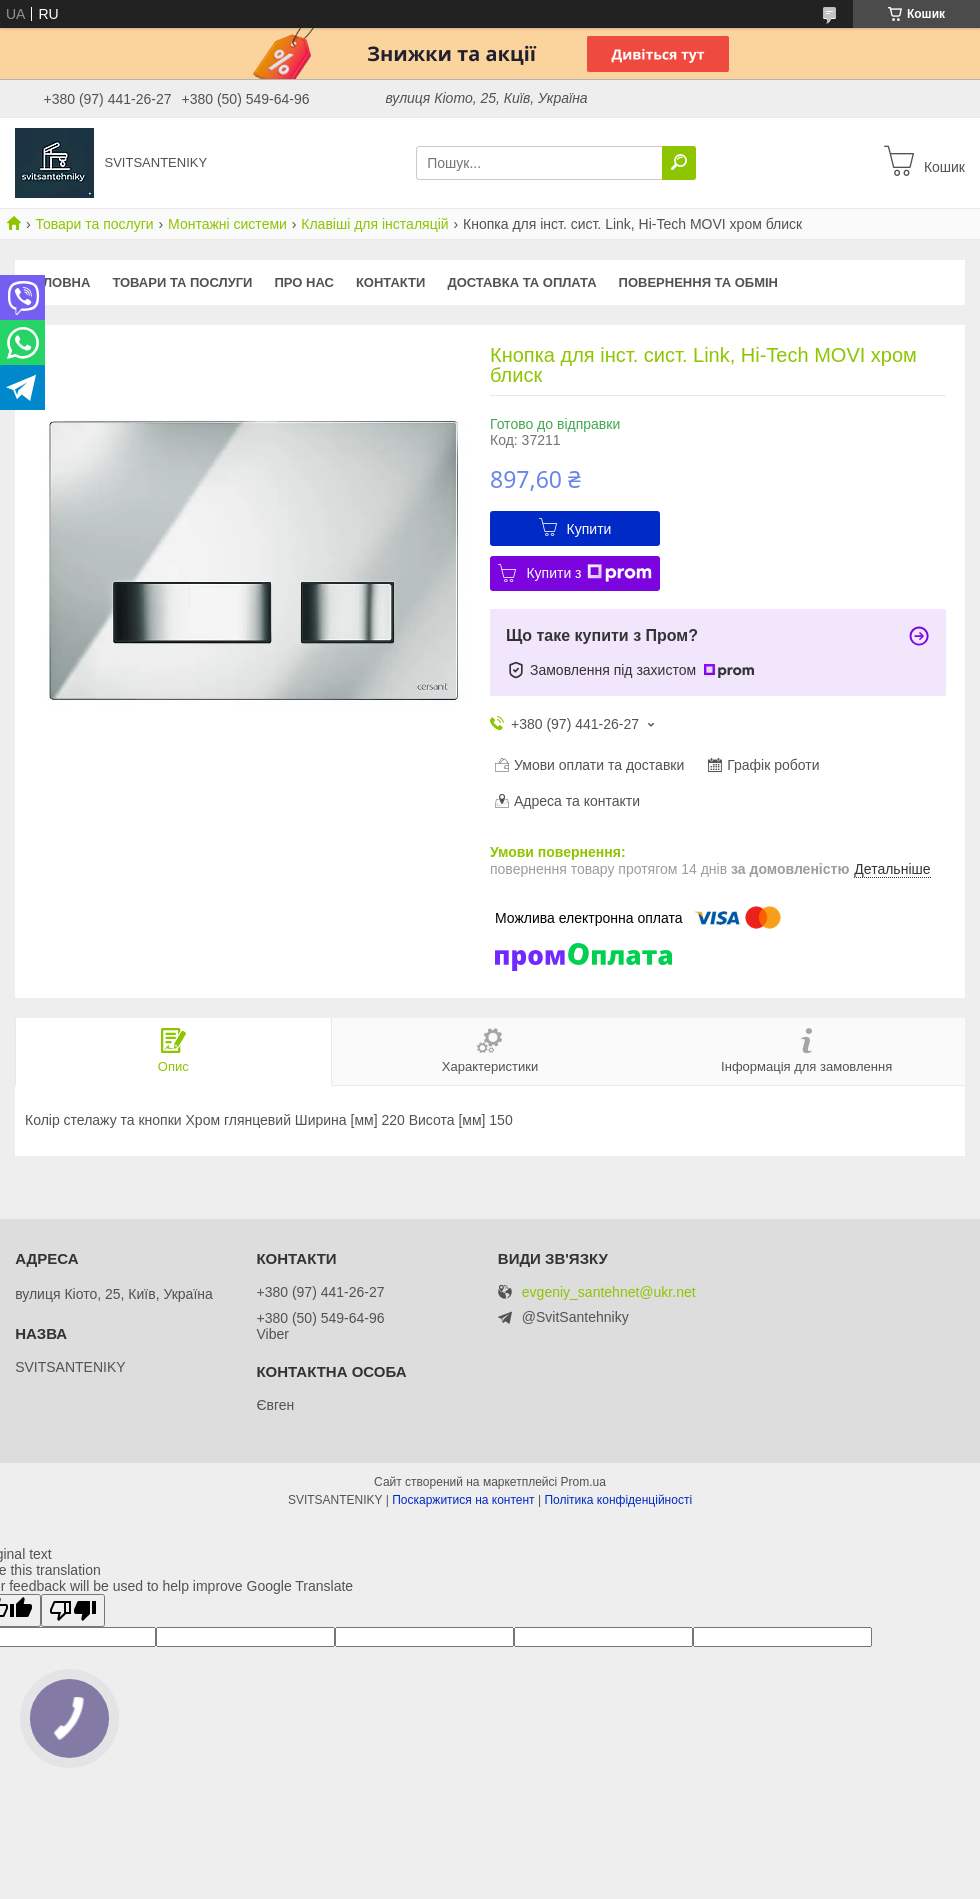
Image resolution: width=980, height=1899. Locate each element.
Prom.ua (583, 1482)
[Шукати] (679, 163)
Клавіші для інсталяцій (374, 224)
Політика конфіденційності (618, 1500)
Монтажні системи (227, 224)
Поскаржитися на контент (463, 1500)
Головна (58, 282)
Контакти (391, 282)
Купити (589, 529)
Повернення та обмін (698, 282)
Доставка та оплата (521, 282)
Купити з (588, 573)
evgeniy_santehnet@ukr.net (609, 1292)
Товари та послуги (94, 224)
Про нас (303, 282)
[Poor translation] (73, 1610)
